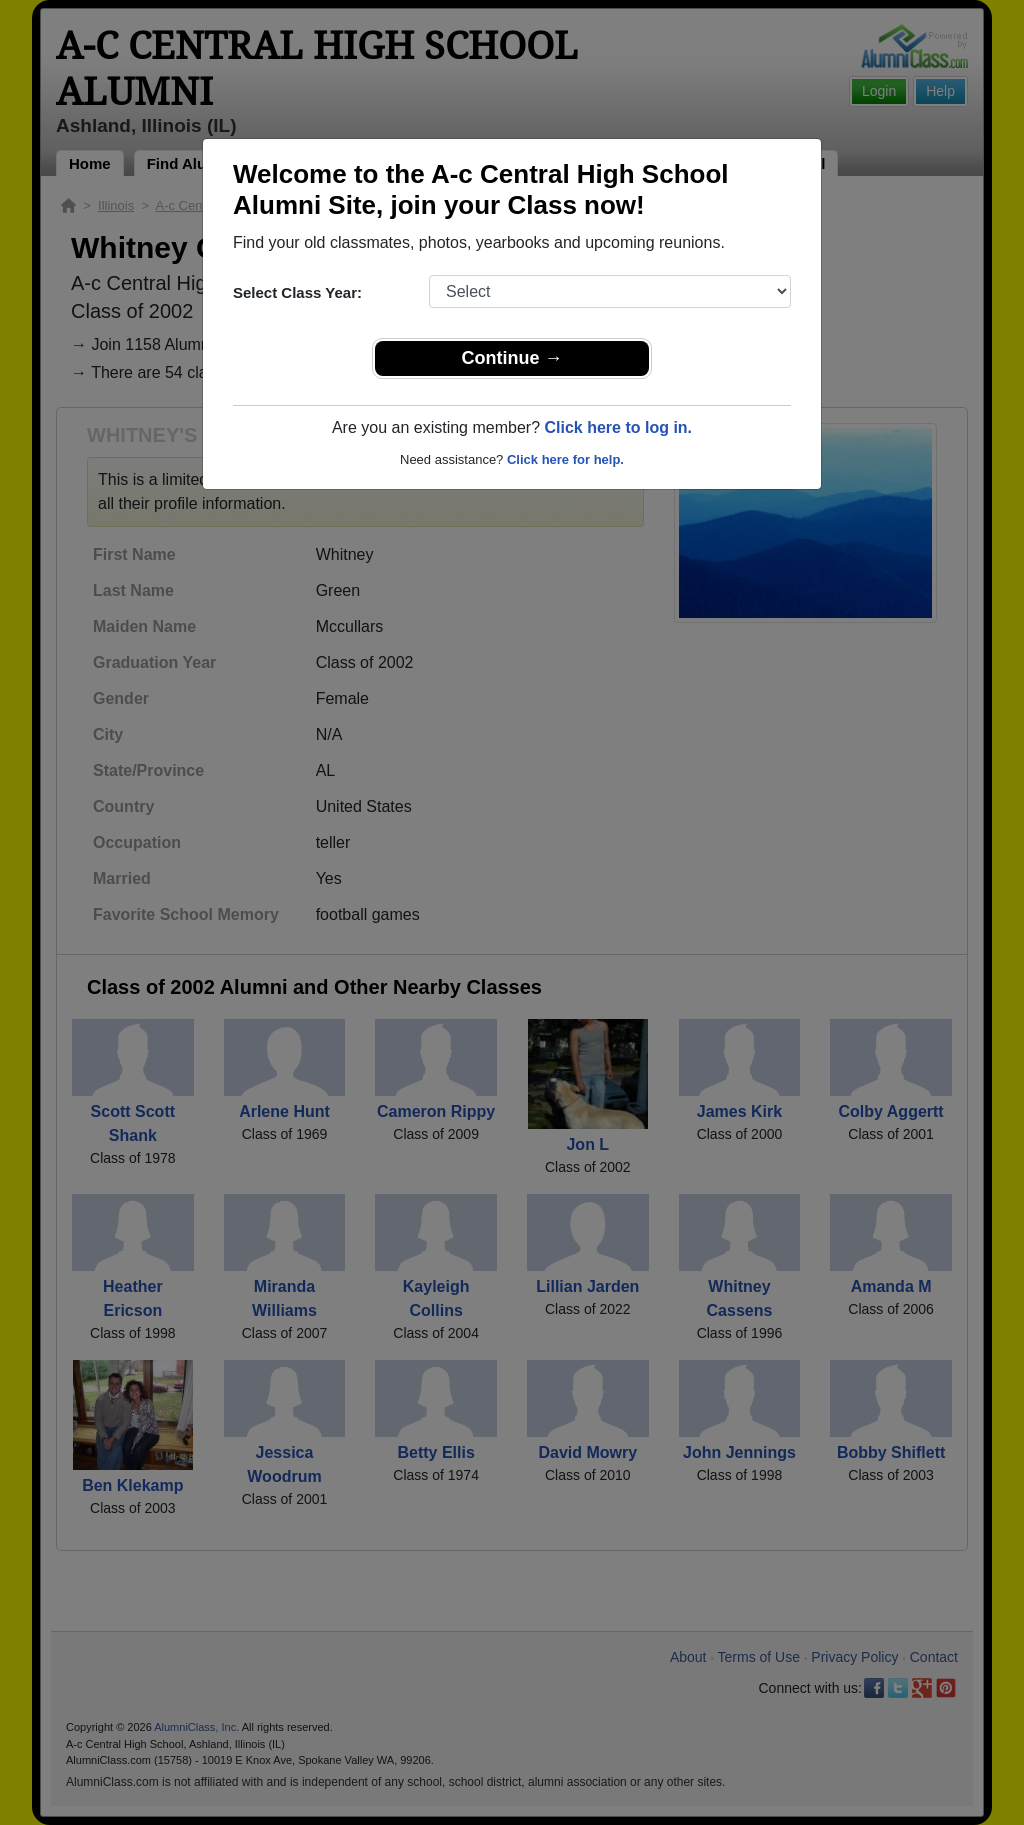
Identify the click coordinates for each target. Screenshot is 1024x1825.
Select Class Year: (297, 292)
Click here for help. (565, 459)
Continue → (512, 358)
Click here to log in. (618, 427)
